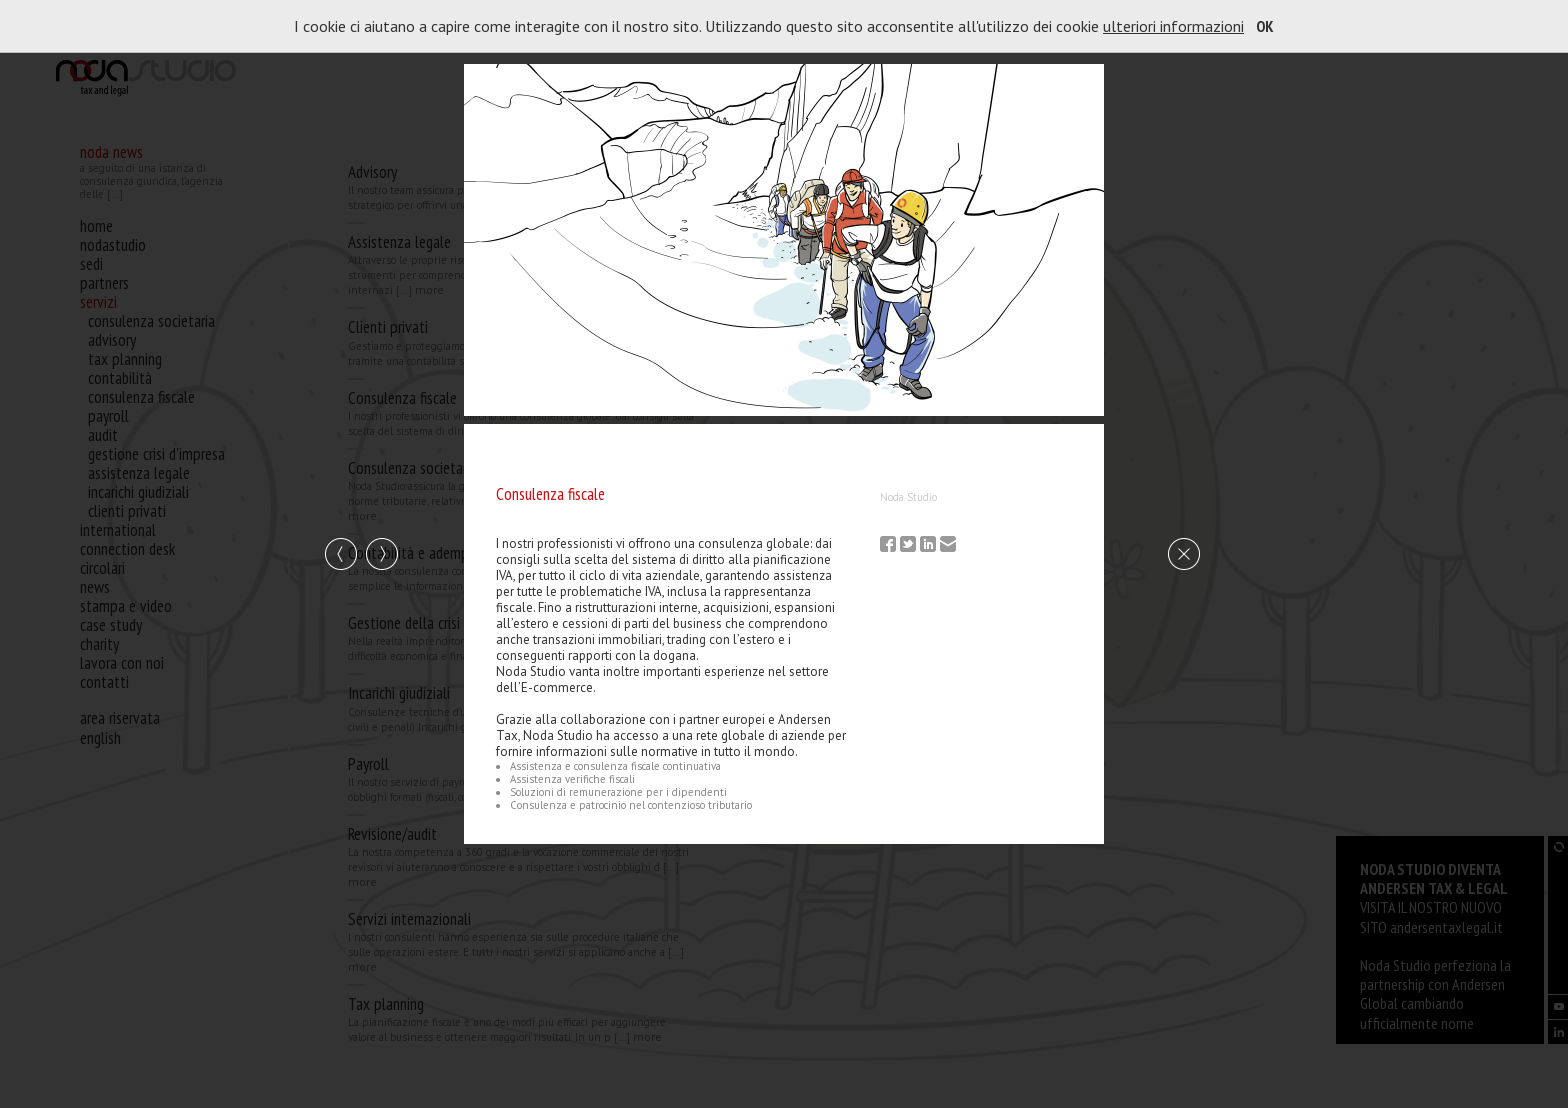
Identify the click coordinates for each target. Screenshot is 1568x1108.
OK (1265, 26)
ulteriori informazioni (1173, 26)
